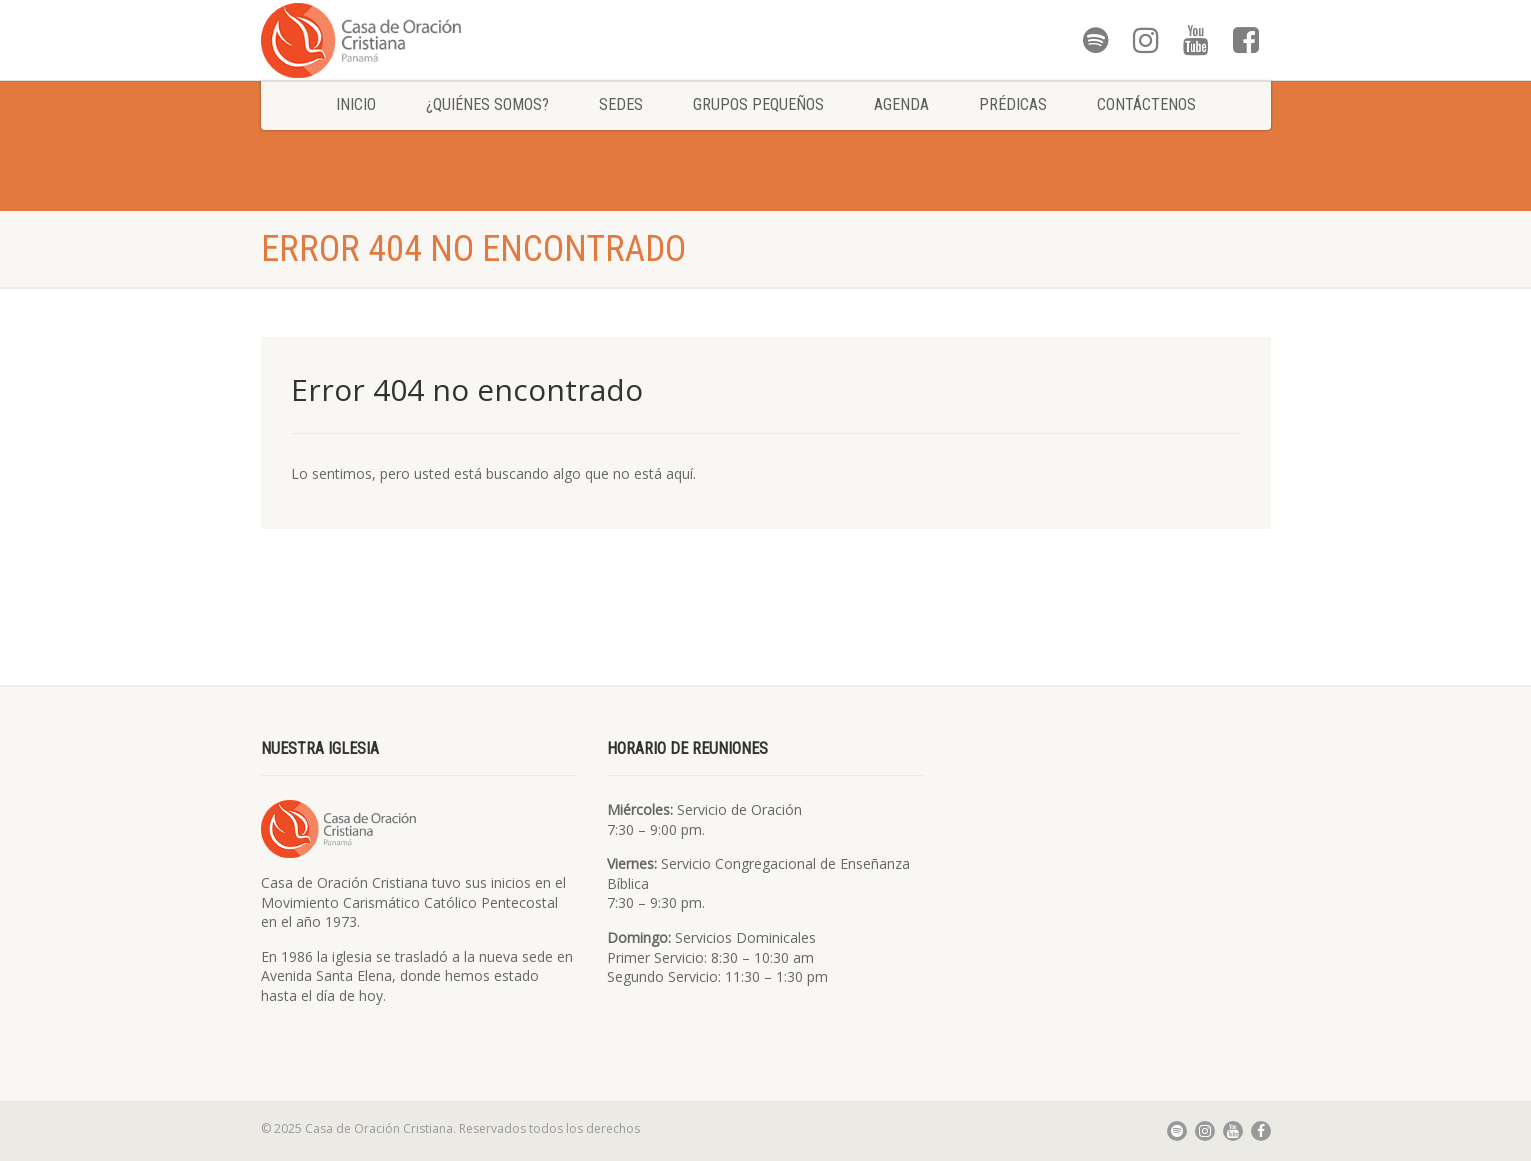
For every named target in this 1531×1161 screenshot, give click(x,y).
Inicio (356, 104)
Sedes (621, 104)
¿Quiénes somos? (487, 104)
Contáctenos (1146, 104)
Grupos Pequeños (758, 104)
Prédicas (1013, 104)
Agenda (901, 104)
